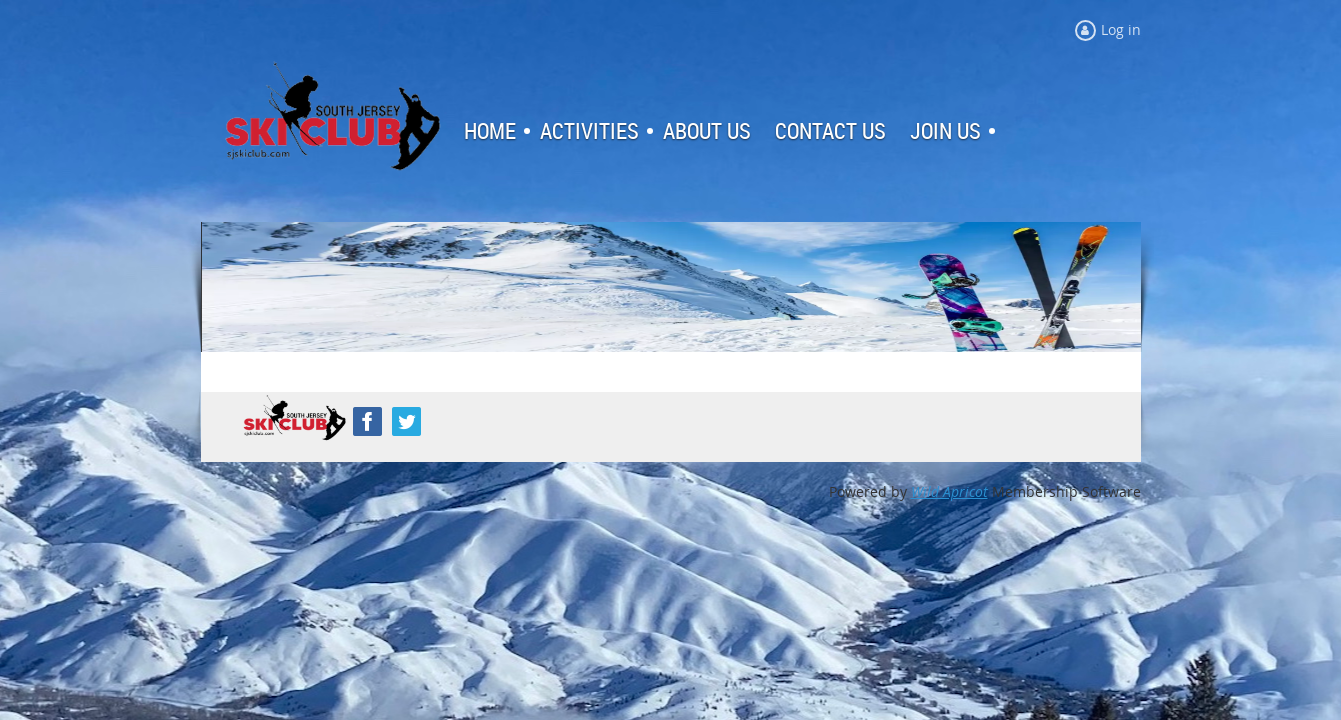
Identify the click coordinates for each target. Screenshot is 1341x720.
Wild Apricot (949, 491)
